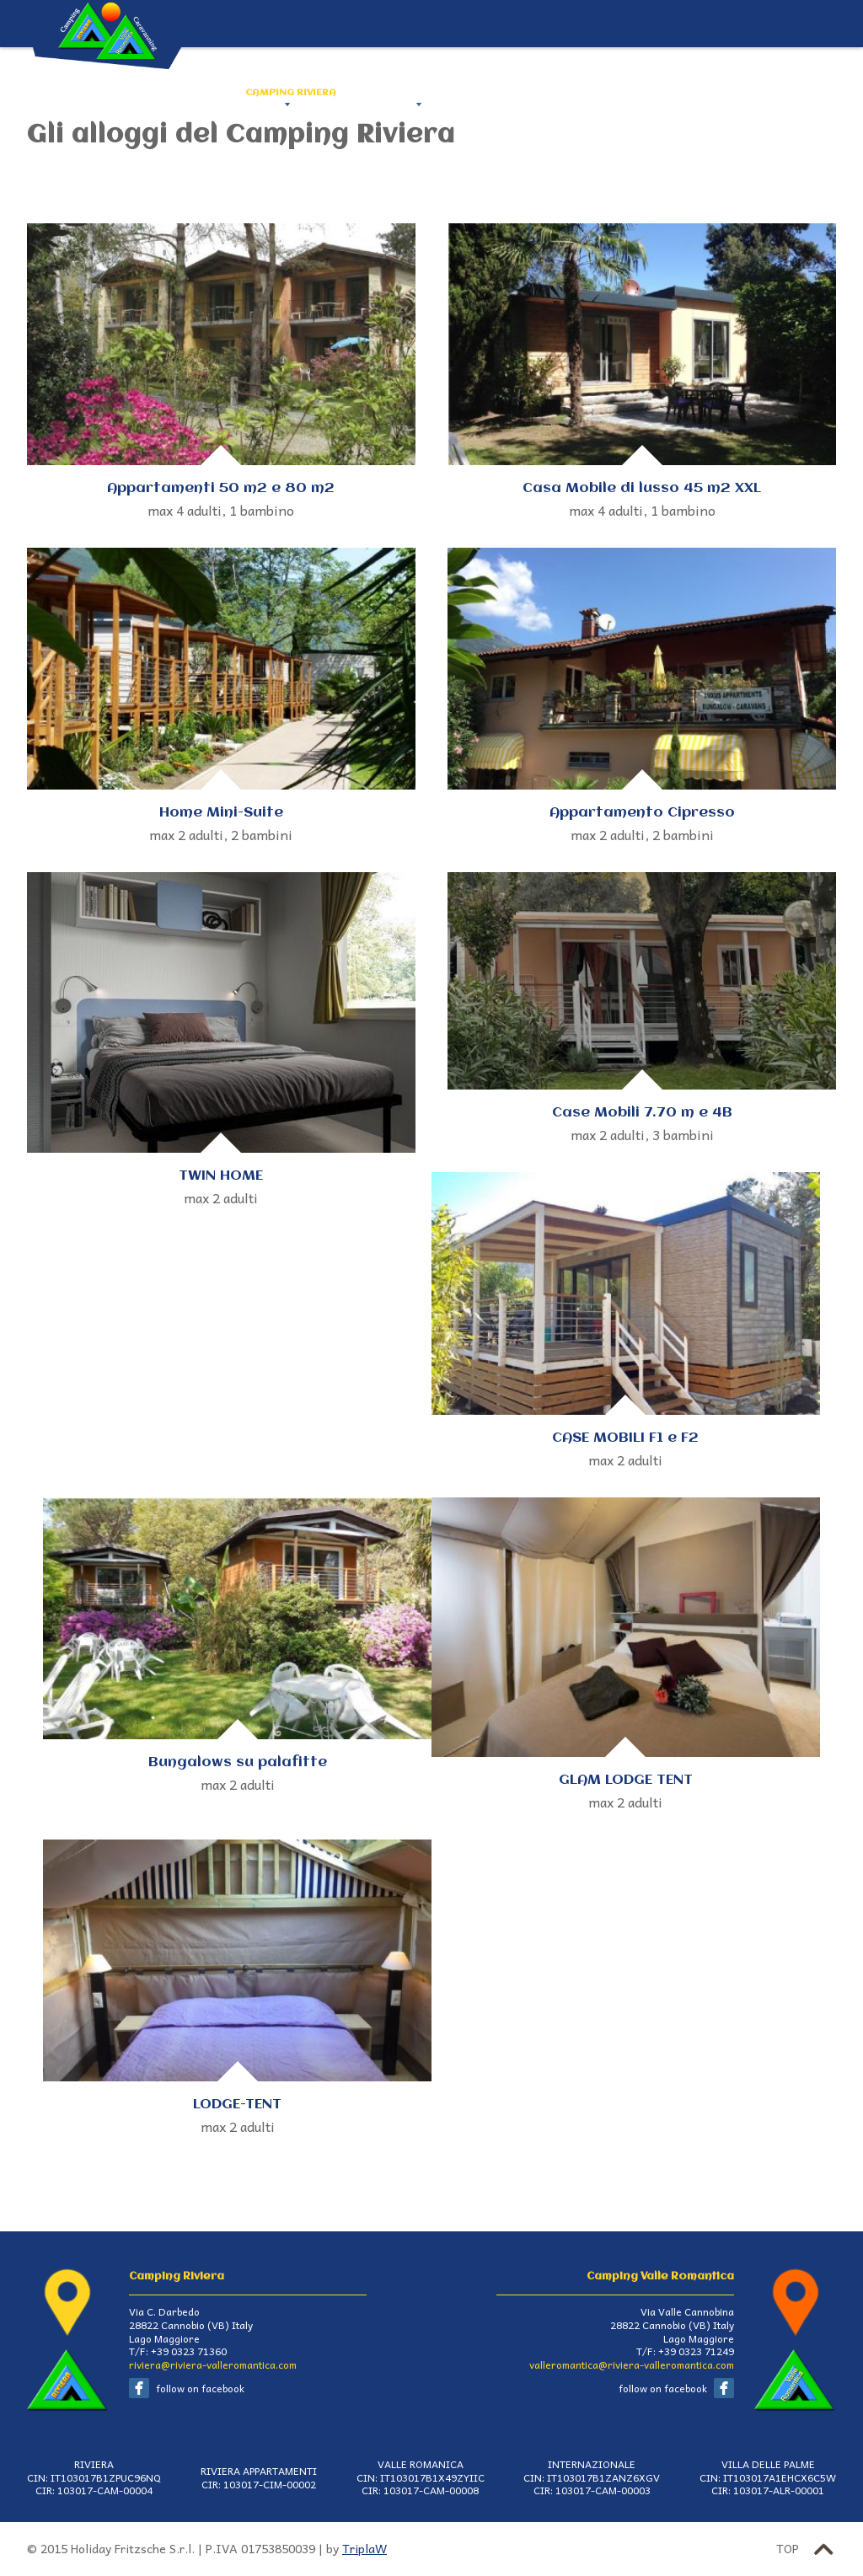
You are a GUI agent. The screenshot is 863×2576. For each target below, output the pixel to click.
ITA (825, 93)
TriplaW (364, 2548)
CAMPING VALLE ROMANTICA (423, 93)
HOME (216, 93)
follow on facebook (200, 2388)
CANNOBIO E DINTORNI (660, 93)
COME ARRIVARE (549, 93)
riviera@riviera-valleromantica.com (213, 2364)
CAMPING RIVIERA (290, 93)
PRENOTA (754, 93)
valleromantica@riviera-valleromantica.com (631, 2364)
